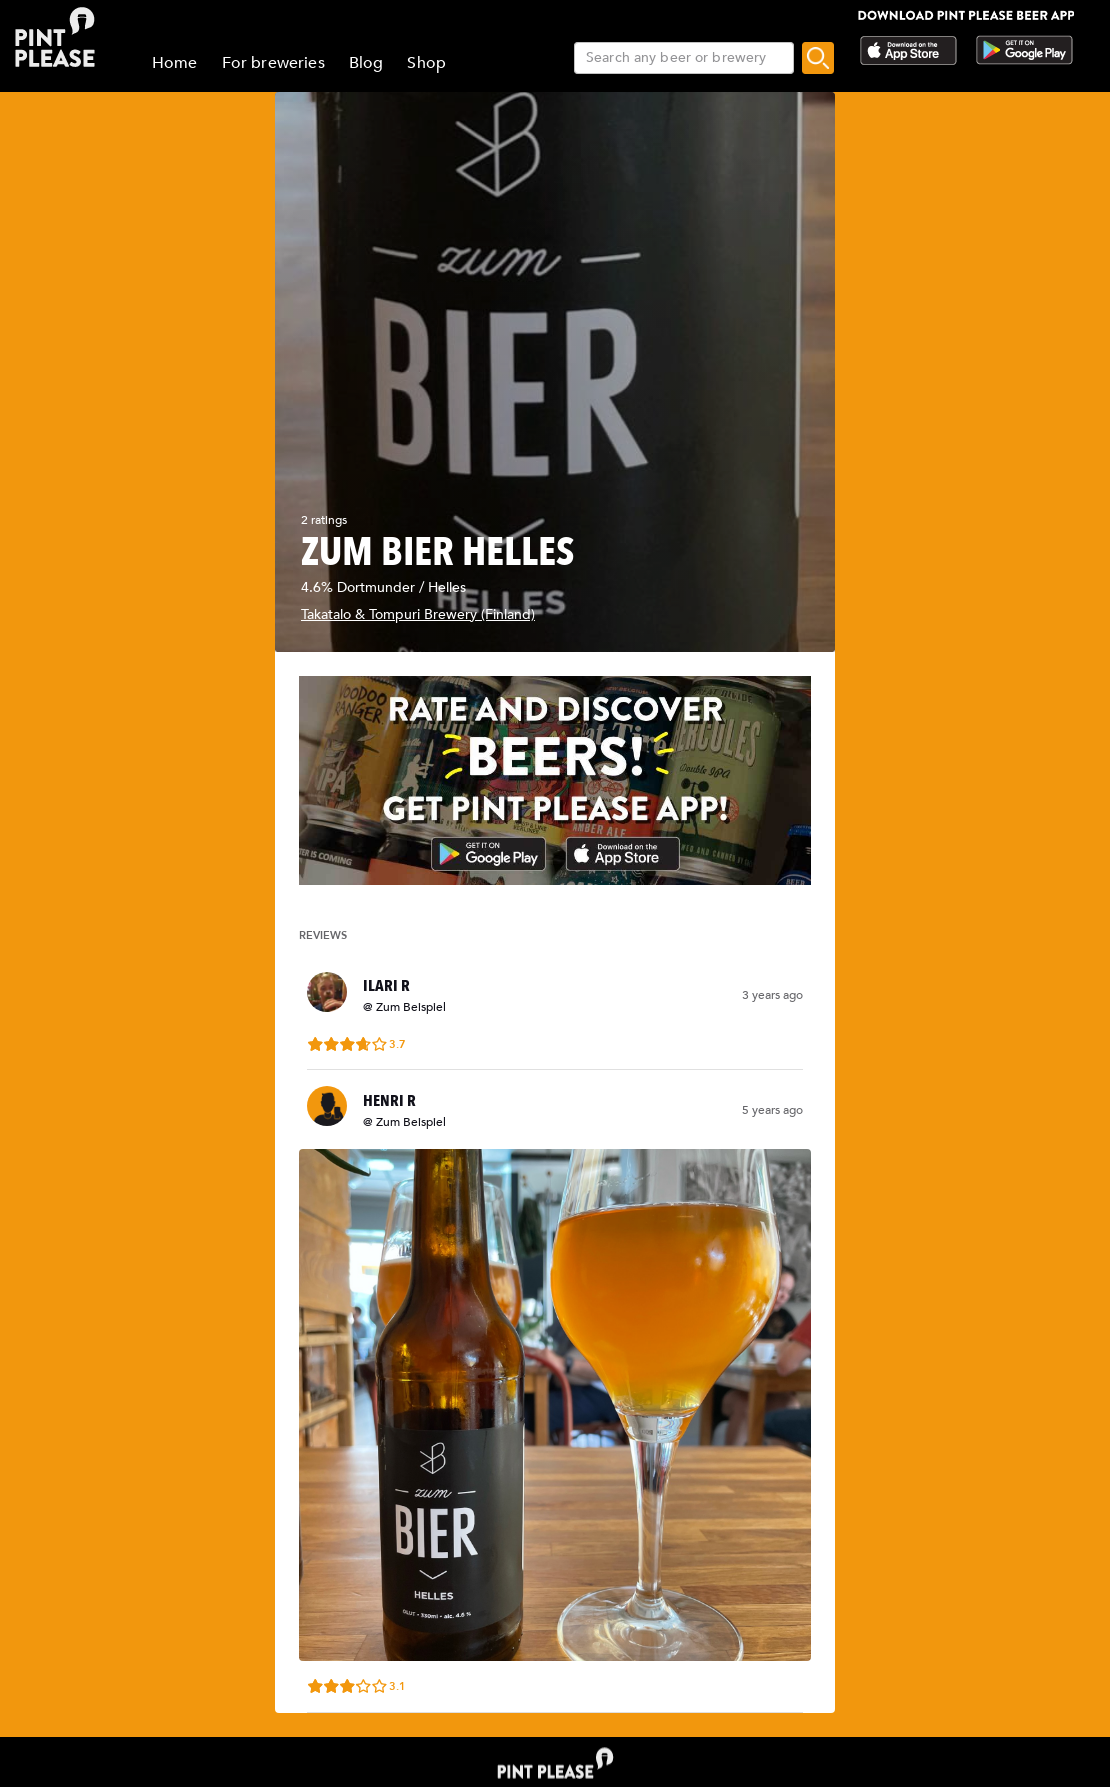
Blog (366, 63)
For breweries (273, 63)
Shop (426, 63)
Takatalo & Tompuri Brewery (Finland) (418, 614)
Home (175, 63)
